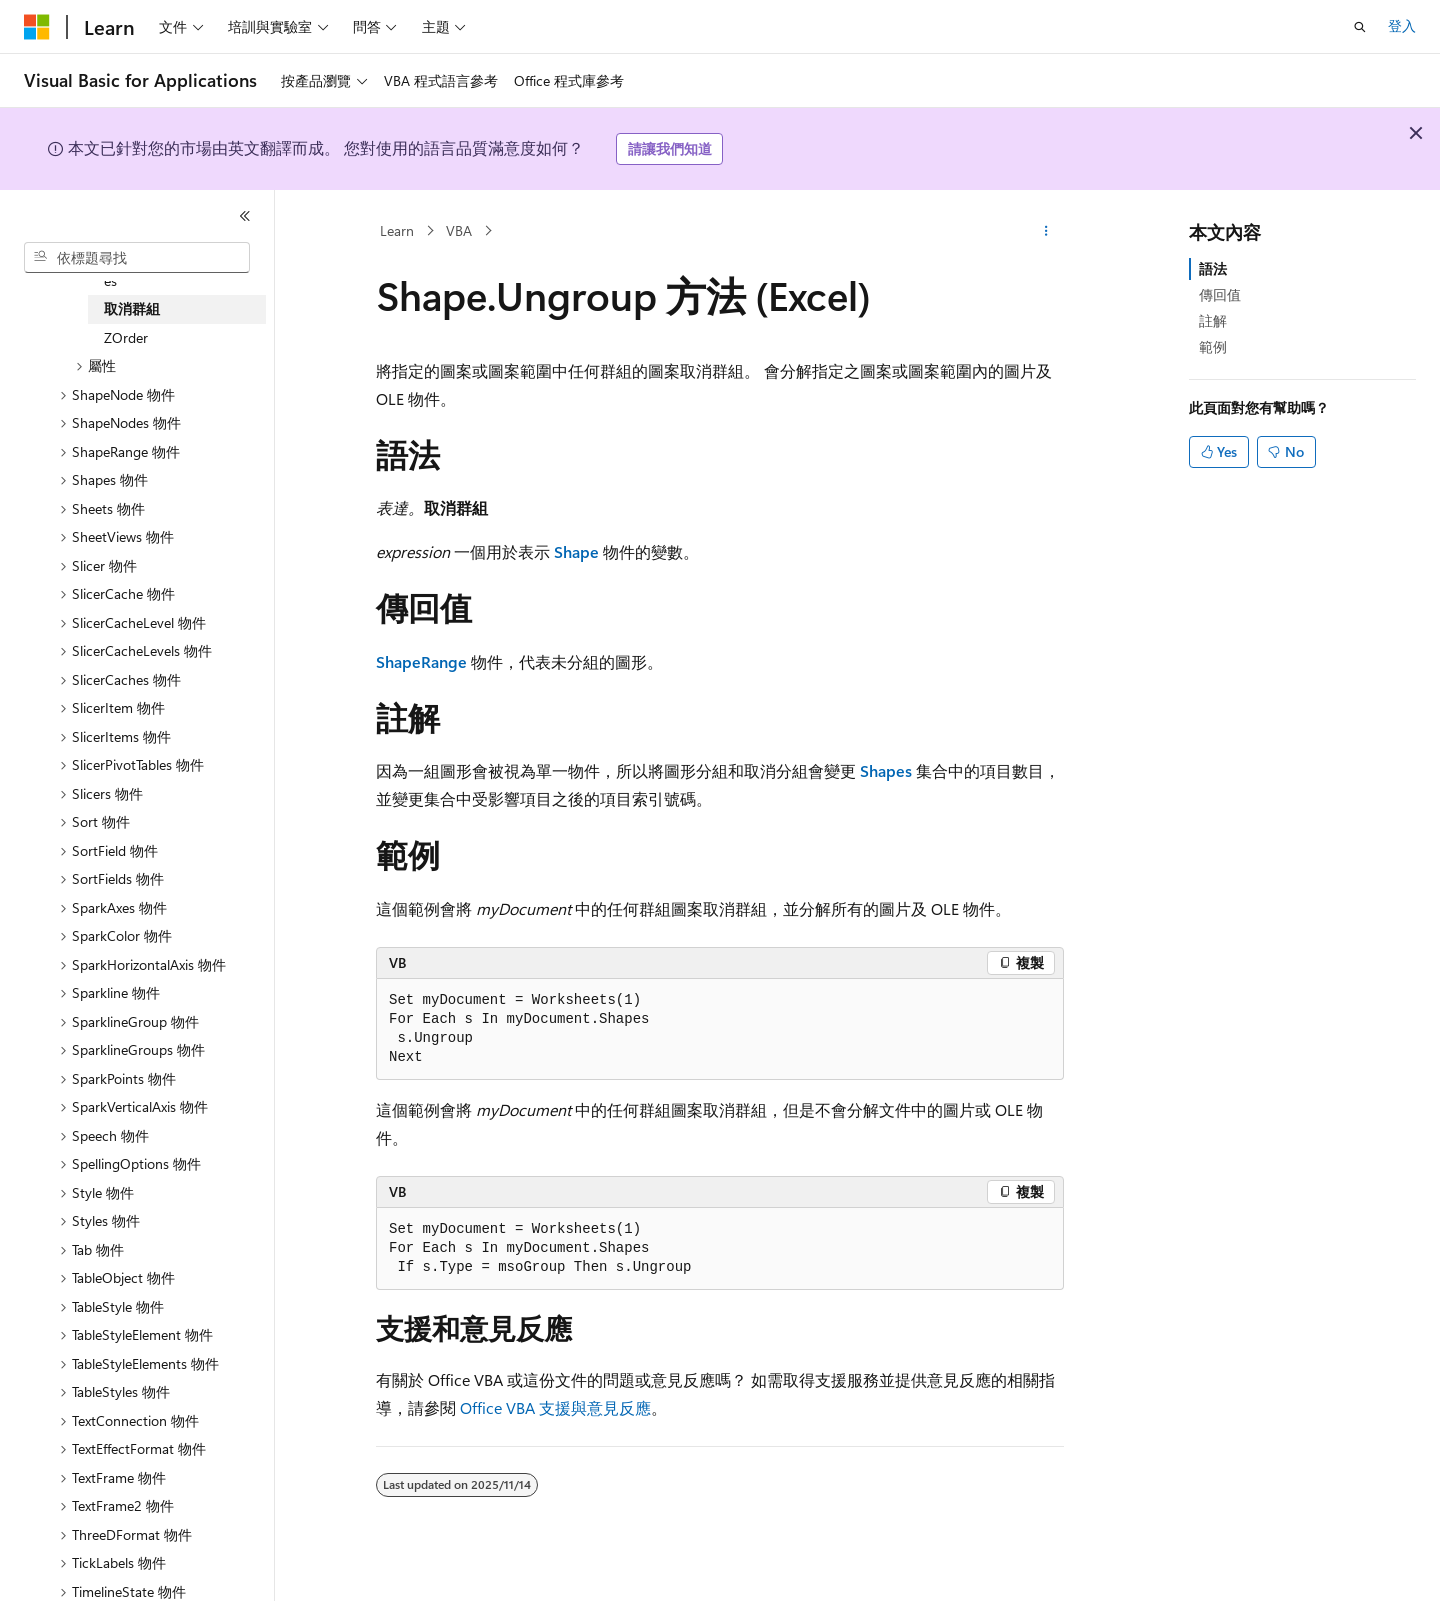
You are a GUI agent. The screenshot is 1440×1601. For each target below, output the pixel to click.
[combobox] (137, 258)
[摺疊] (245, 216)
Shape (576, 551)
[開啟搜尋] (1360, 27)
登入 (1402, 25)
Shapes (886, 770)
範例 (1213, 346)
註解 (1213, 320)
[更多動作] (1046, 231)
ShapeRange (421, 661)
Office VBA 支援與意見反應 (555, 1407)
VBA (459, 230)
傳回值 (1220, 294)
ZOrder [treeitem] (126, 337)
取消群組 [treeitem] (132, 308)
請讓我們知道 (670, 148)
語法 (1213, 268)
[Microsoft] (37, 27)
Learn (397, 230)
